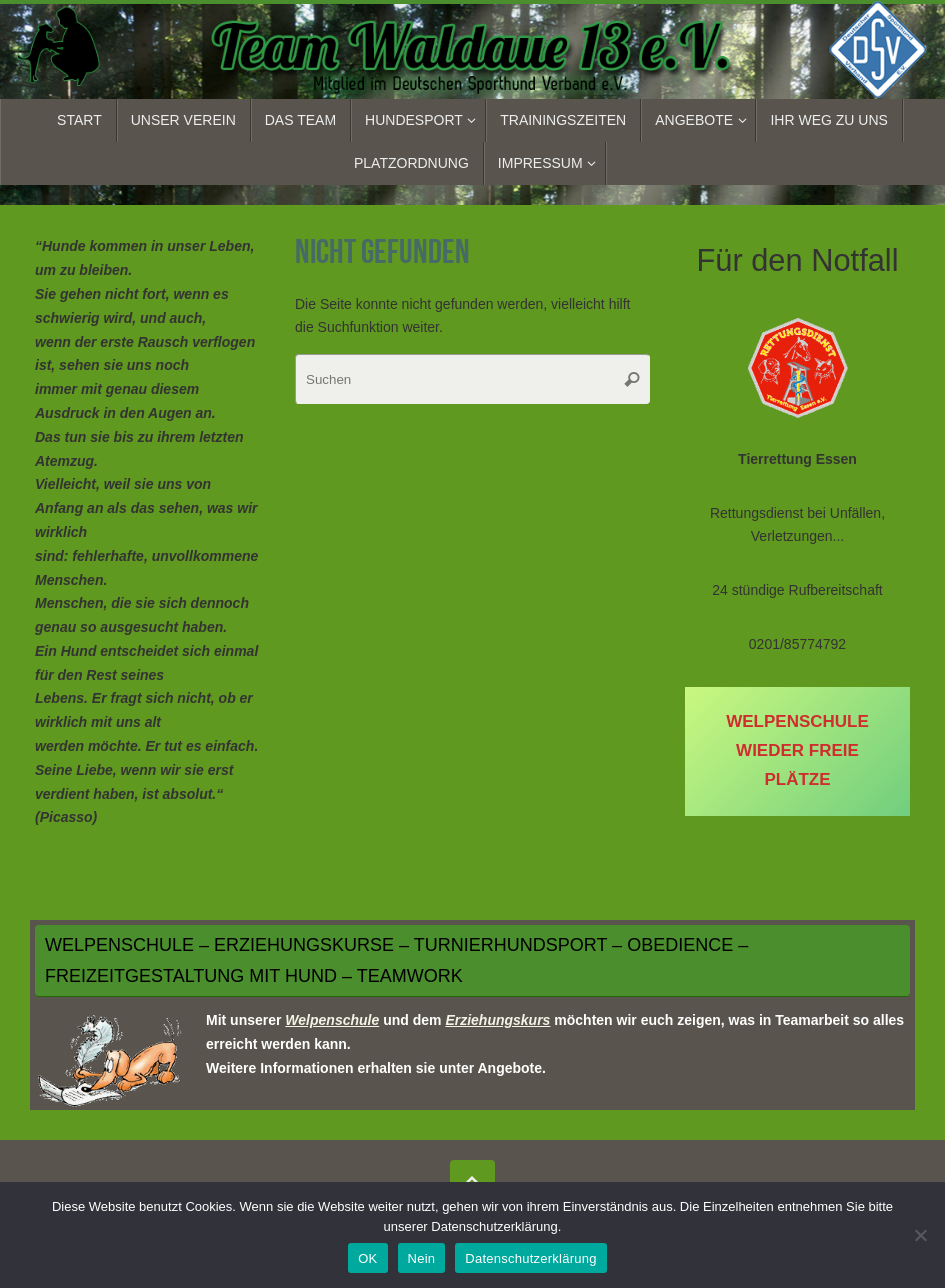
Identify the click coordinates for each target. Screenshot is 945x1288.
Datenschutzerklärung (530, 1258)
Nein (422, 1258)
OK (367, 1258)
